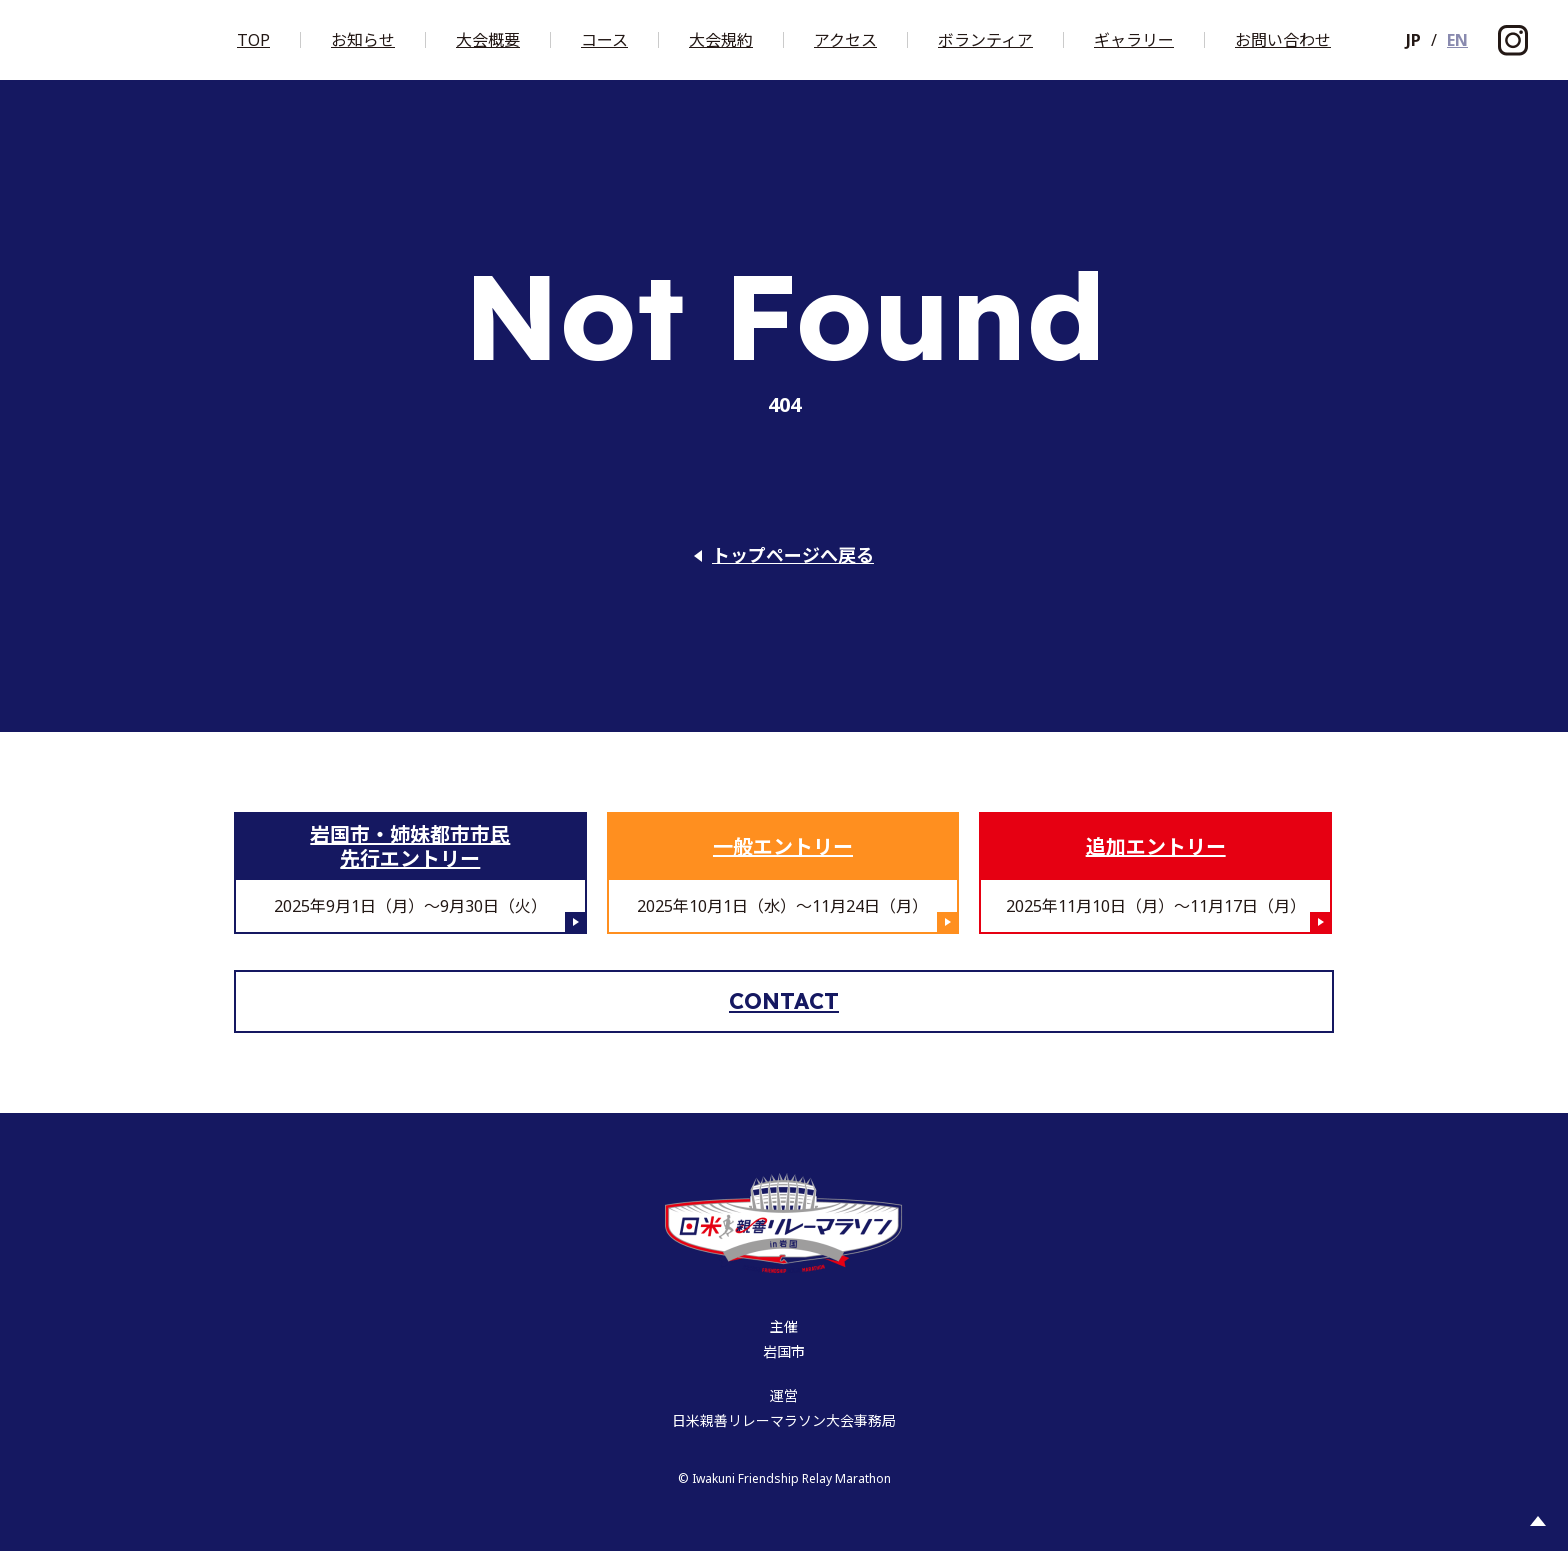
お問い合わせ (1283, 40)
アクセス (845, 40)
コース (604, 40)
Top (253, 40)
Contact (784, 1001)
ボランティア (985, 40)
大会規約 (721, 40)
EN (1457, 40)
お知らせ (363, 40)
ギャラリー (1134, 40)
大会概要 (488, 40)
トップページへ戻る (793, 555)
